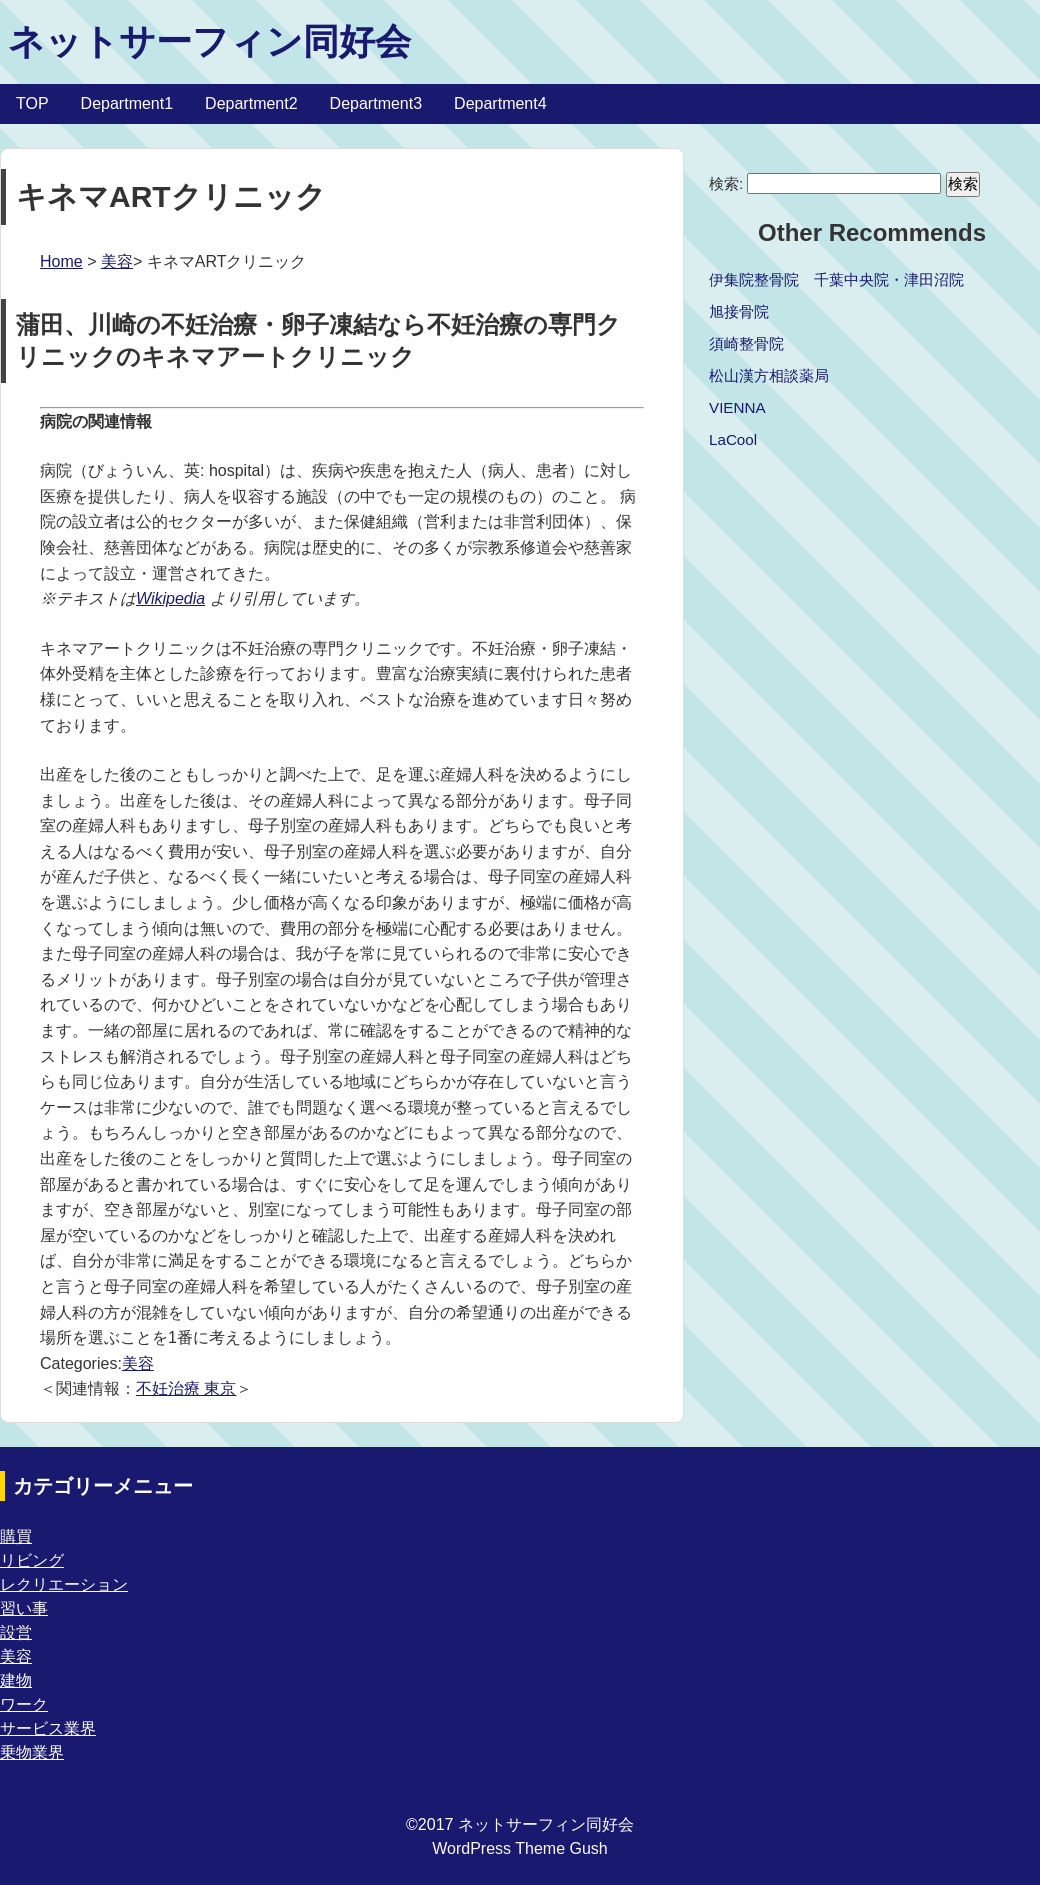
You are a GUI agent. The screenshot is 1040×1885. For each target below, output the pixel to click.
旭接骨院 (739, 311)
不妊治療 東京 (186, 1388)
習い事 (24, 1608)
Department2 (251, 103)
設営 (16, 1632)
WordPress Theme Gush (519, 1848)
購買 (16, 1536)
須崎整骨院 (746, 343)
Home (61, 261)
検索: (726, 183)
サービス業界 (48, 1728)
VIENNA (737, 407)
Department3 (376, 103)
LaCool (733, 439)
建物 (16, 1680)
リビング (32, 1560)
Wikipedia (170, 598)
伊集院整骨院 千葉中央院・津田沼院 (836, 279)
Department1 (127, 103)
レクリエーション (64, 1584)
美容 (117, 261)
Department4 (500, 103)
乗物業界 (32, 1752)
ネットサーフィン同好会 (209, 41)
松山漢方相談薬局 (769, 375)
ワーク (24, 1704)
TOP (32, 103)
